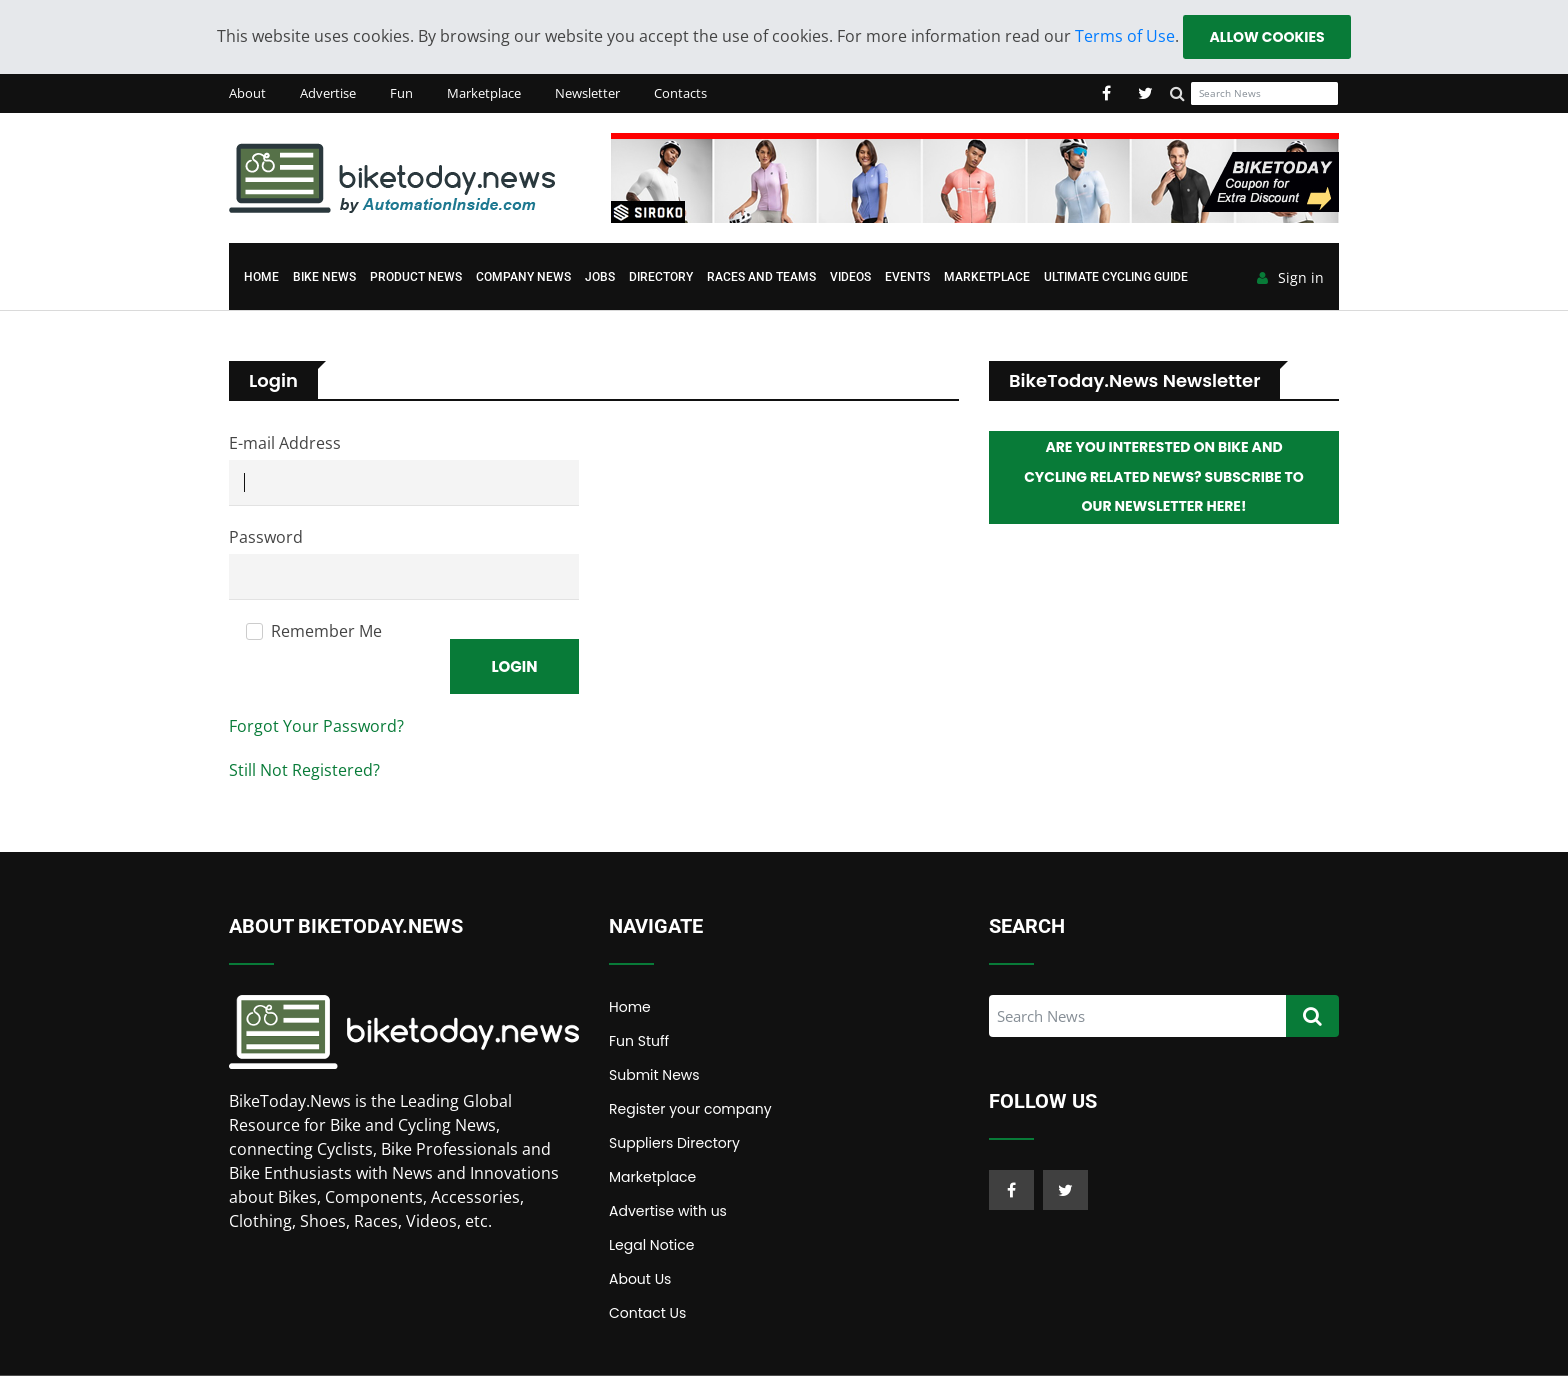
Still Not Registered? (304, 772)
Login (514, 667)
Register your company (690, 1111)
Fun (401, 94)
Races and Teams (761, 278)
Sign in (1290, 279)
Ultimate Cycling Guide (1116, 278)
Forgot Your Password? (316, 728)
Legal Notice (651, 1247)
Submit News (654, 1077)
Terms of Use (1124, 36)
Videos (850, 278)
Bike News (324, 278)
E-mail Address (285, 444)
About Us (640, 1281)
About (247, 94)
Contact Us (647, 1315)
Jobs (600, 278)
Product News (416, 278)
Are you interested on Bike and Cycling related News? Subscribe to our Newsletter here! (1164, 479)
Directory (661, 278)
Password (266, 538)
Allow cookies (1266, 37)
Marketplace (484, 94)
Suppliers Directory (674, 1145)
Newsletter (587, 94)
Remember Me (326, 632)
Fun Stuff (639, 1043)
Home (261, 278)
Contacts (680, 94)
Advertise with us (668, 1213)
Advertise (328, 94)
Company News (523, 278)
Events (907, 278)
